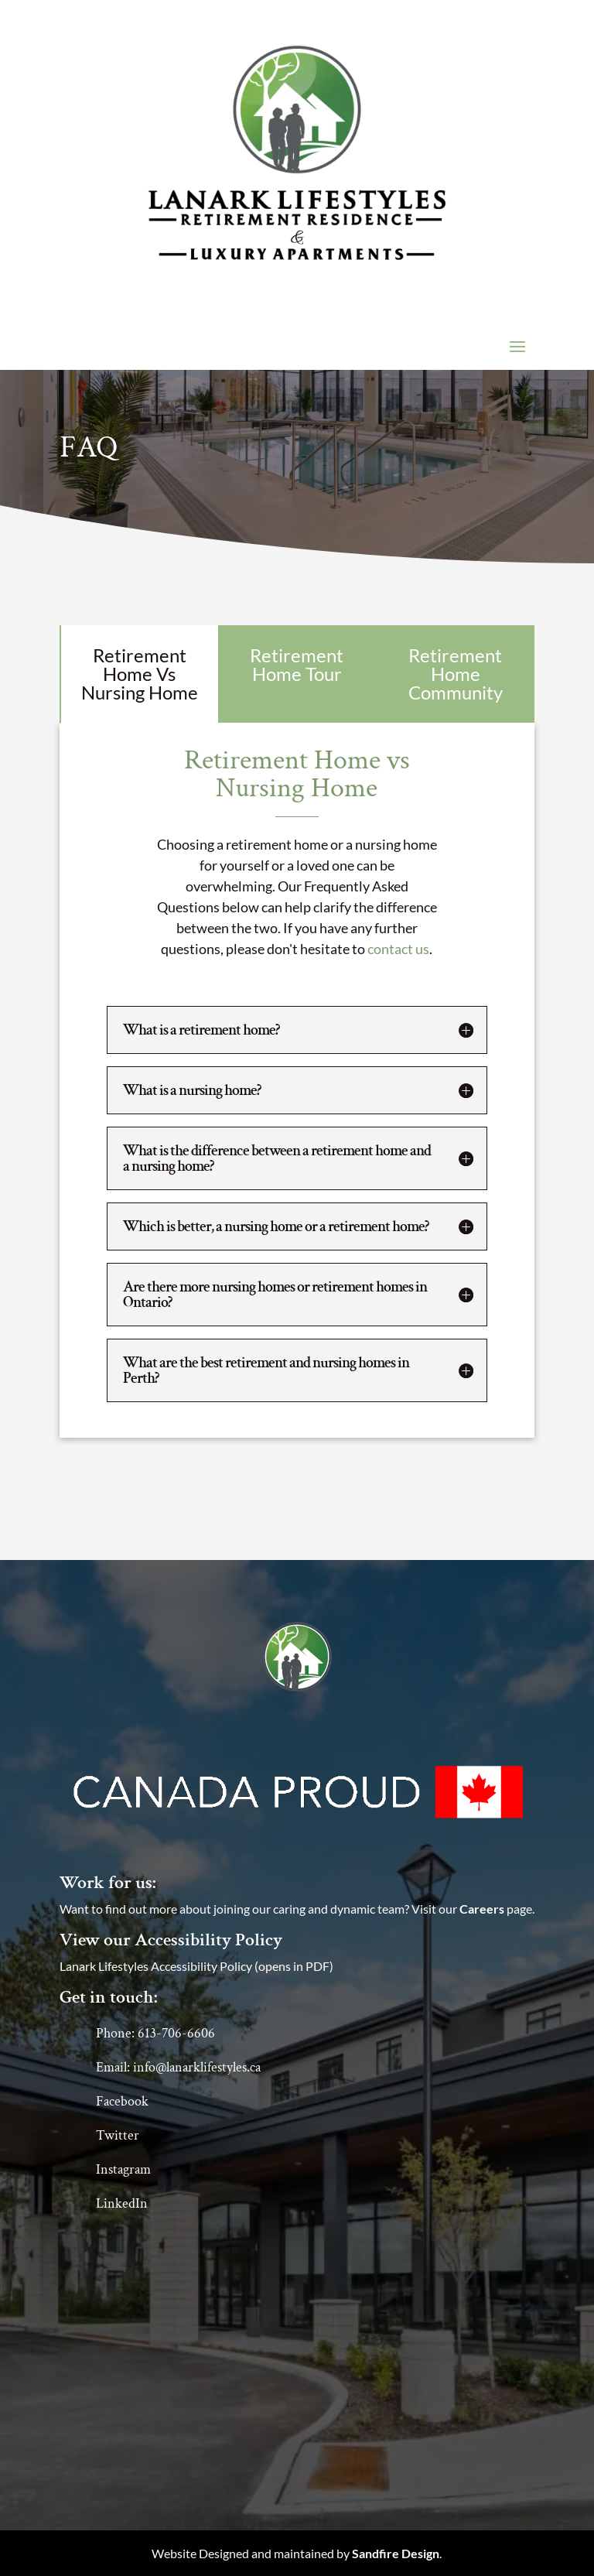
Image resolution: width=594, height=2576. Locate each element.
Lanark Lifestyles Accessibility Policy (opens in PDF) (196, 1966)
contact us (398, 948)
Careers (481, 1908)
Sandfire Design (395, 2553)
